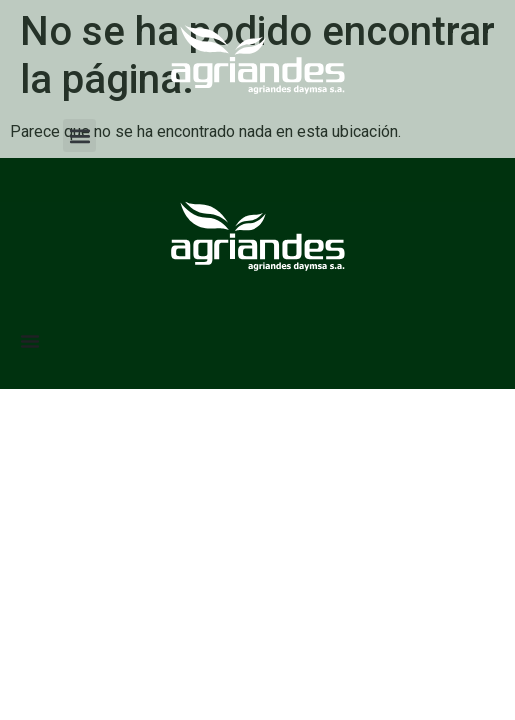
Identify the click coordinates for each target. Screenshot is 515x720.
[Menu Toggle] (30, 341)
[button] (79, 135)
